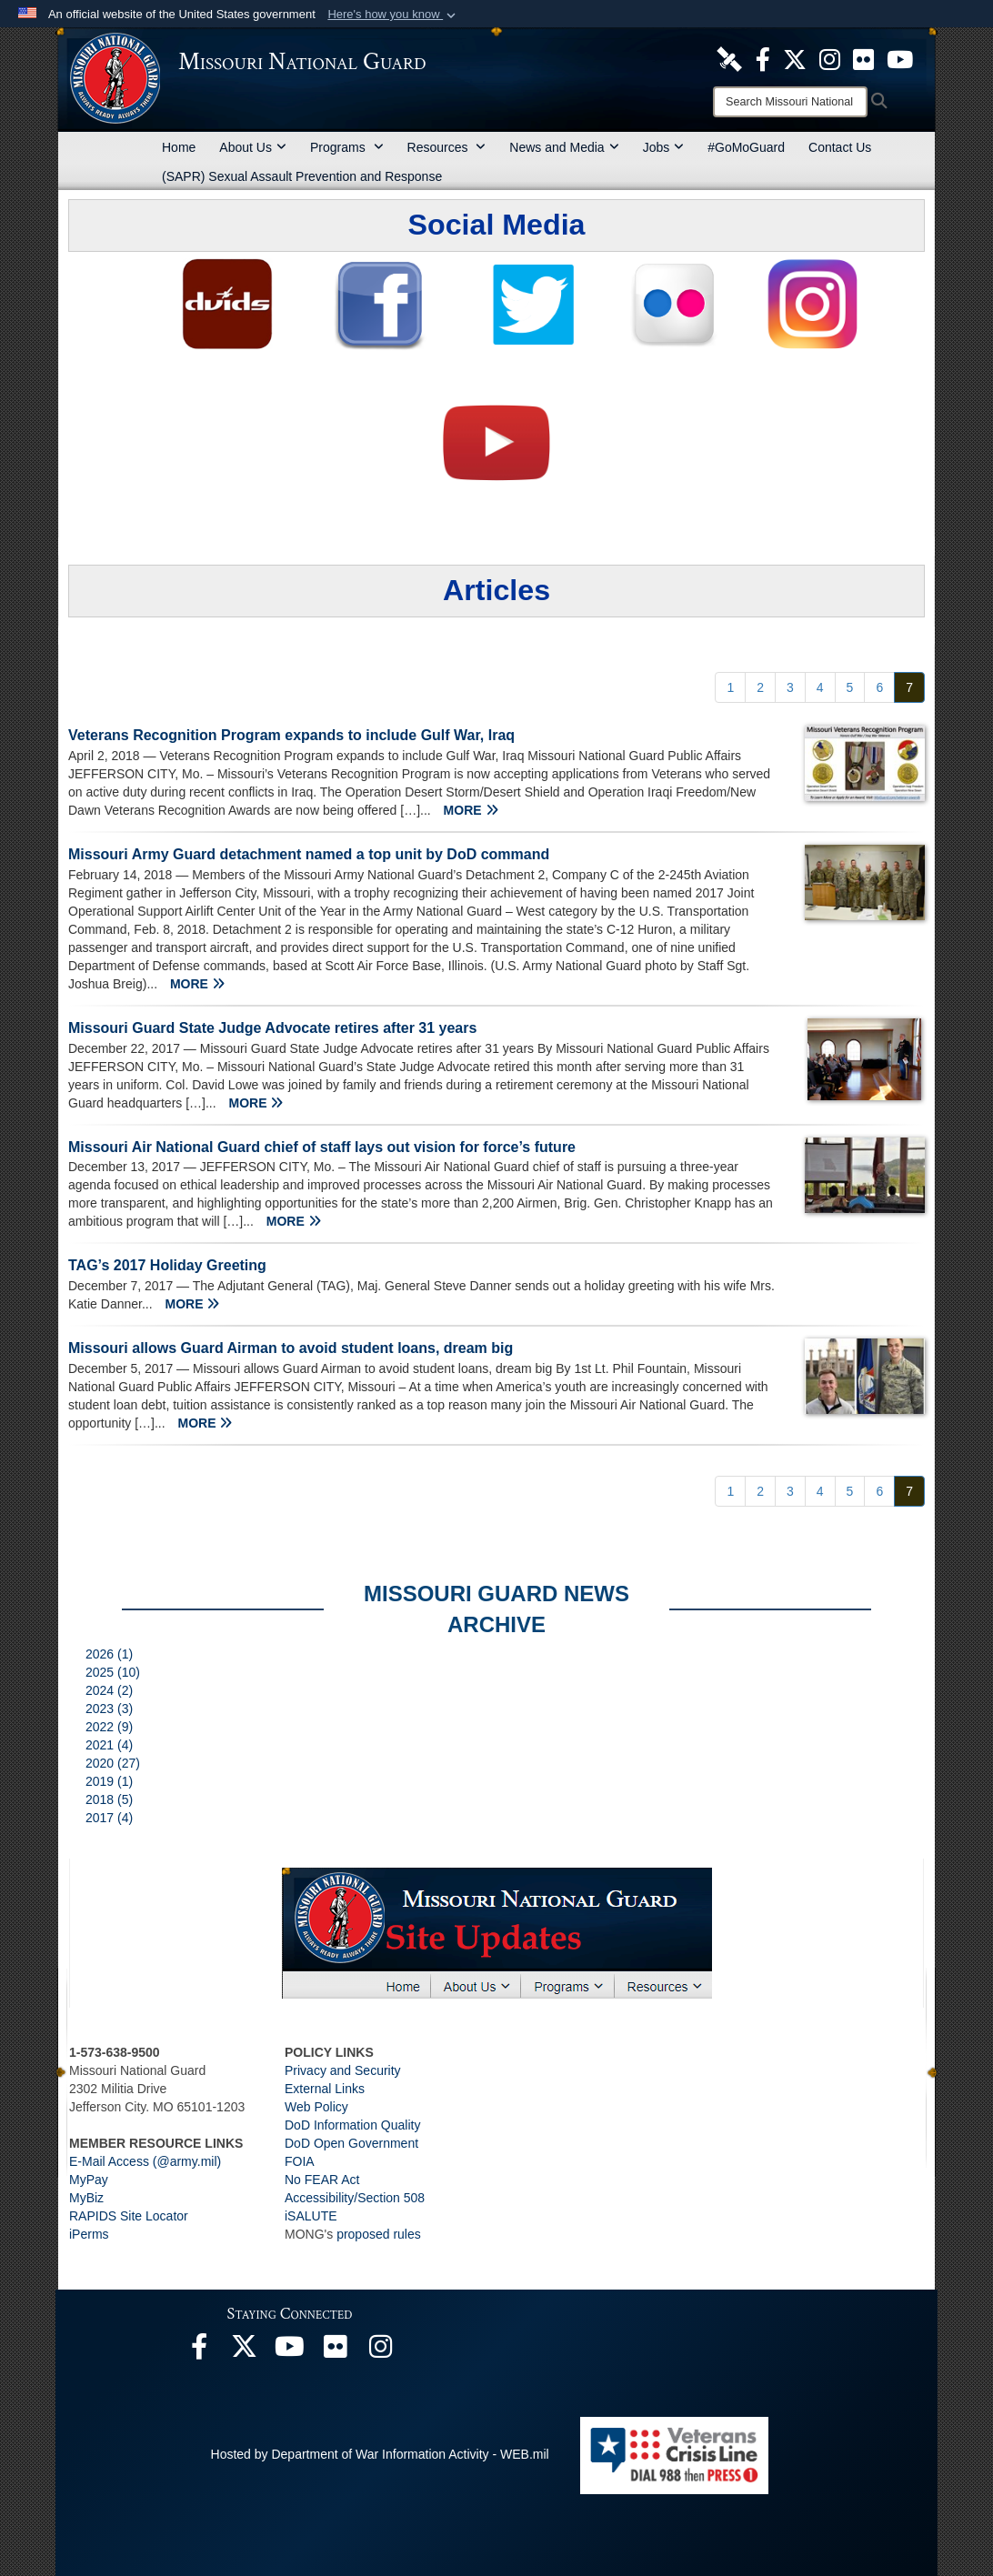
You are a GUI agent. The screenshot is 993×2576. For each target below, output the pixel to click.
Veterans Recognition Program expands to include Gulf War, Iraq (291, 735)
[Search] (790, 101)
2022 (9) (109, 1726)
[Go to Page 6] (879, 687)
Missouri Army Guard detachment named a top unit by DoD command (308, 854)
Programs (347, 147)
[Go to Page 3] (790, 687)
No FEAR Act (322, 2179)
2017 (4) (109, 1817)
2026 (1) (109, 1654)
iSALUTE (311, 2216)
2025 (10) (112, 1672)
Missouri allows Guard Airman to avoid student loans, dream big (290, 1348)
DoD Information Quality (352, 2125)
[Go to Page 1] (730, 687)
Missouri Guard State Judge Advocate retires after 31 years (272, 1028)
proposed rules (378, 2234)
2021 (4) (109, 1745)
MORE (471, 810)
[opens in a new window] (729, 58)
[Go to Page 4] (820, 687)
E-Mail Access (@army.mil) (145, 2161)
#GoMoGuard (746, 147)
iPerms (89, 2234)
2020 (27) (112, 1763)
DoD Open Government (351, 2143)
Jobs (664, 147)
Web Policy (316, 2107)
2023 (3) (109, 1708)
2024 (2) (109, 1690)
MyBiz (86, 2197)
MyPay (88, 2179)
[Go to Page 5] (850, 687)
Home (179, 147)
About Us (252, 147)
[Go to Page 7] (909, 687)
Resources (446, 147)
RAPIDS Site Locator (128, 2216)
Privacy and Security (343, 2070)
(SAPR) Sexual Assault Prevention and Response (302, 176)
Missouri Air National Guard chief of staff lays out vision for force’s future (322, 1147)
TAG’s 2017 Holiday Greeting (167, 1265)
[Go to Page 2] (760, 687)
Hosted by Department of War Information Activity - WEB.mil (380, 2454)
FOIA (300, 2161)
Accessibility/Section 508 (355, 2197)
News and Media (563, 147)
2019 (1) (109, 1781)
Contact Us (839, 147)
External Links (325, 2088)
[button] (393, 14)
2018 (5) (109, 1799)
